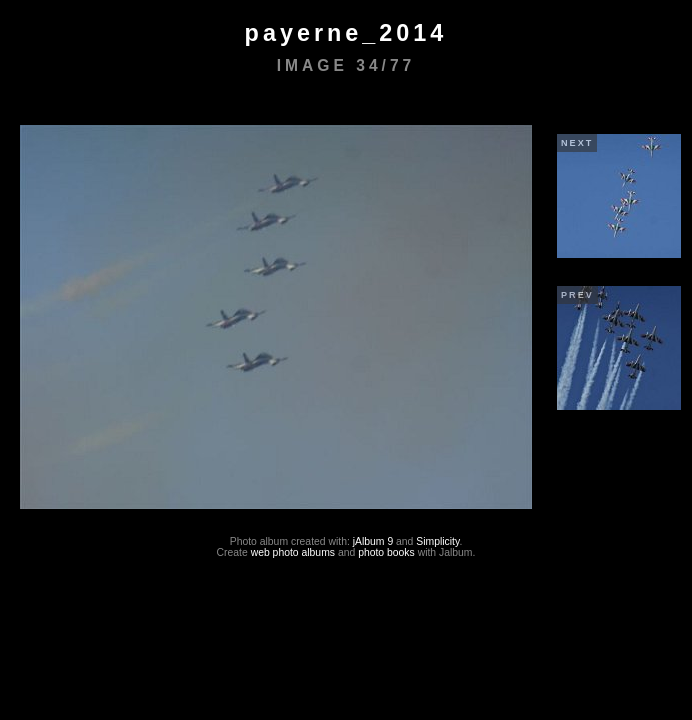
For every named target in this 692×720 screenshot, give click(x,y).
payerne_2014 (346, 33)
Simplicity (437, 541)
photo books (386, 552)
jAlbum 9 (373, 541)
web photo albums (293, 552)
